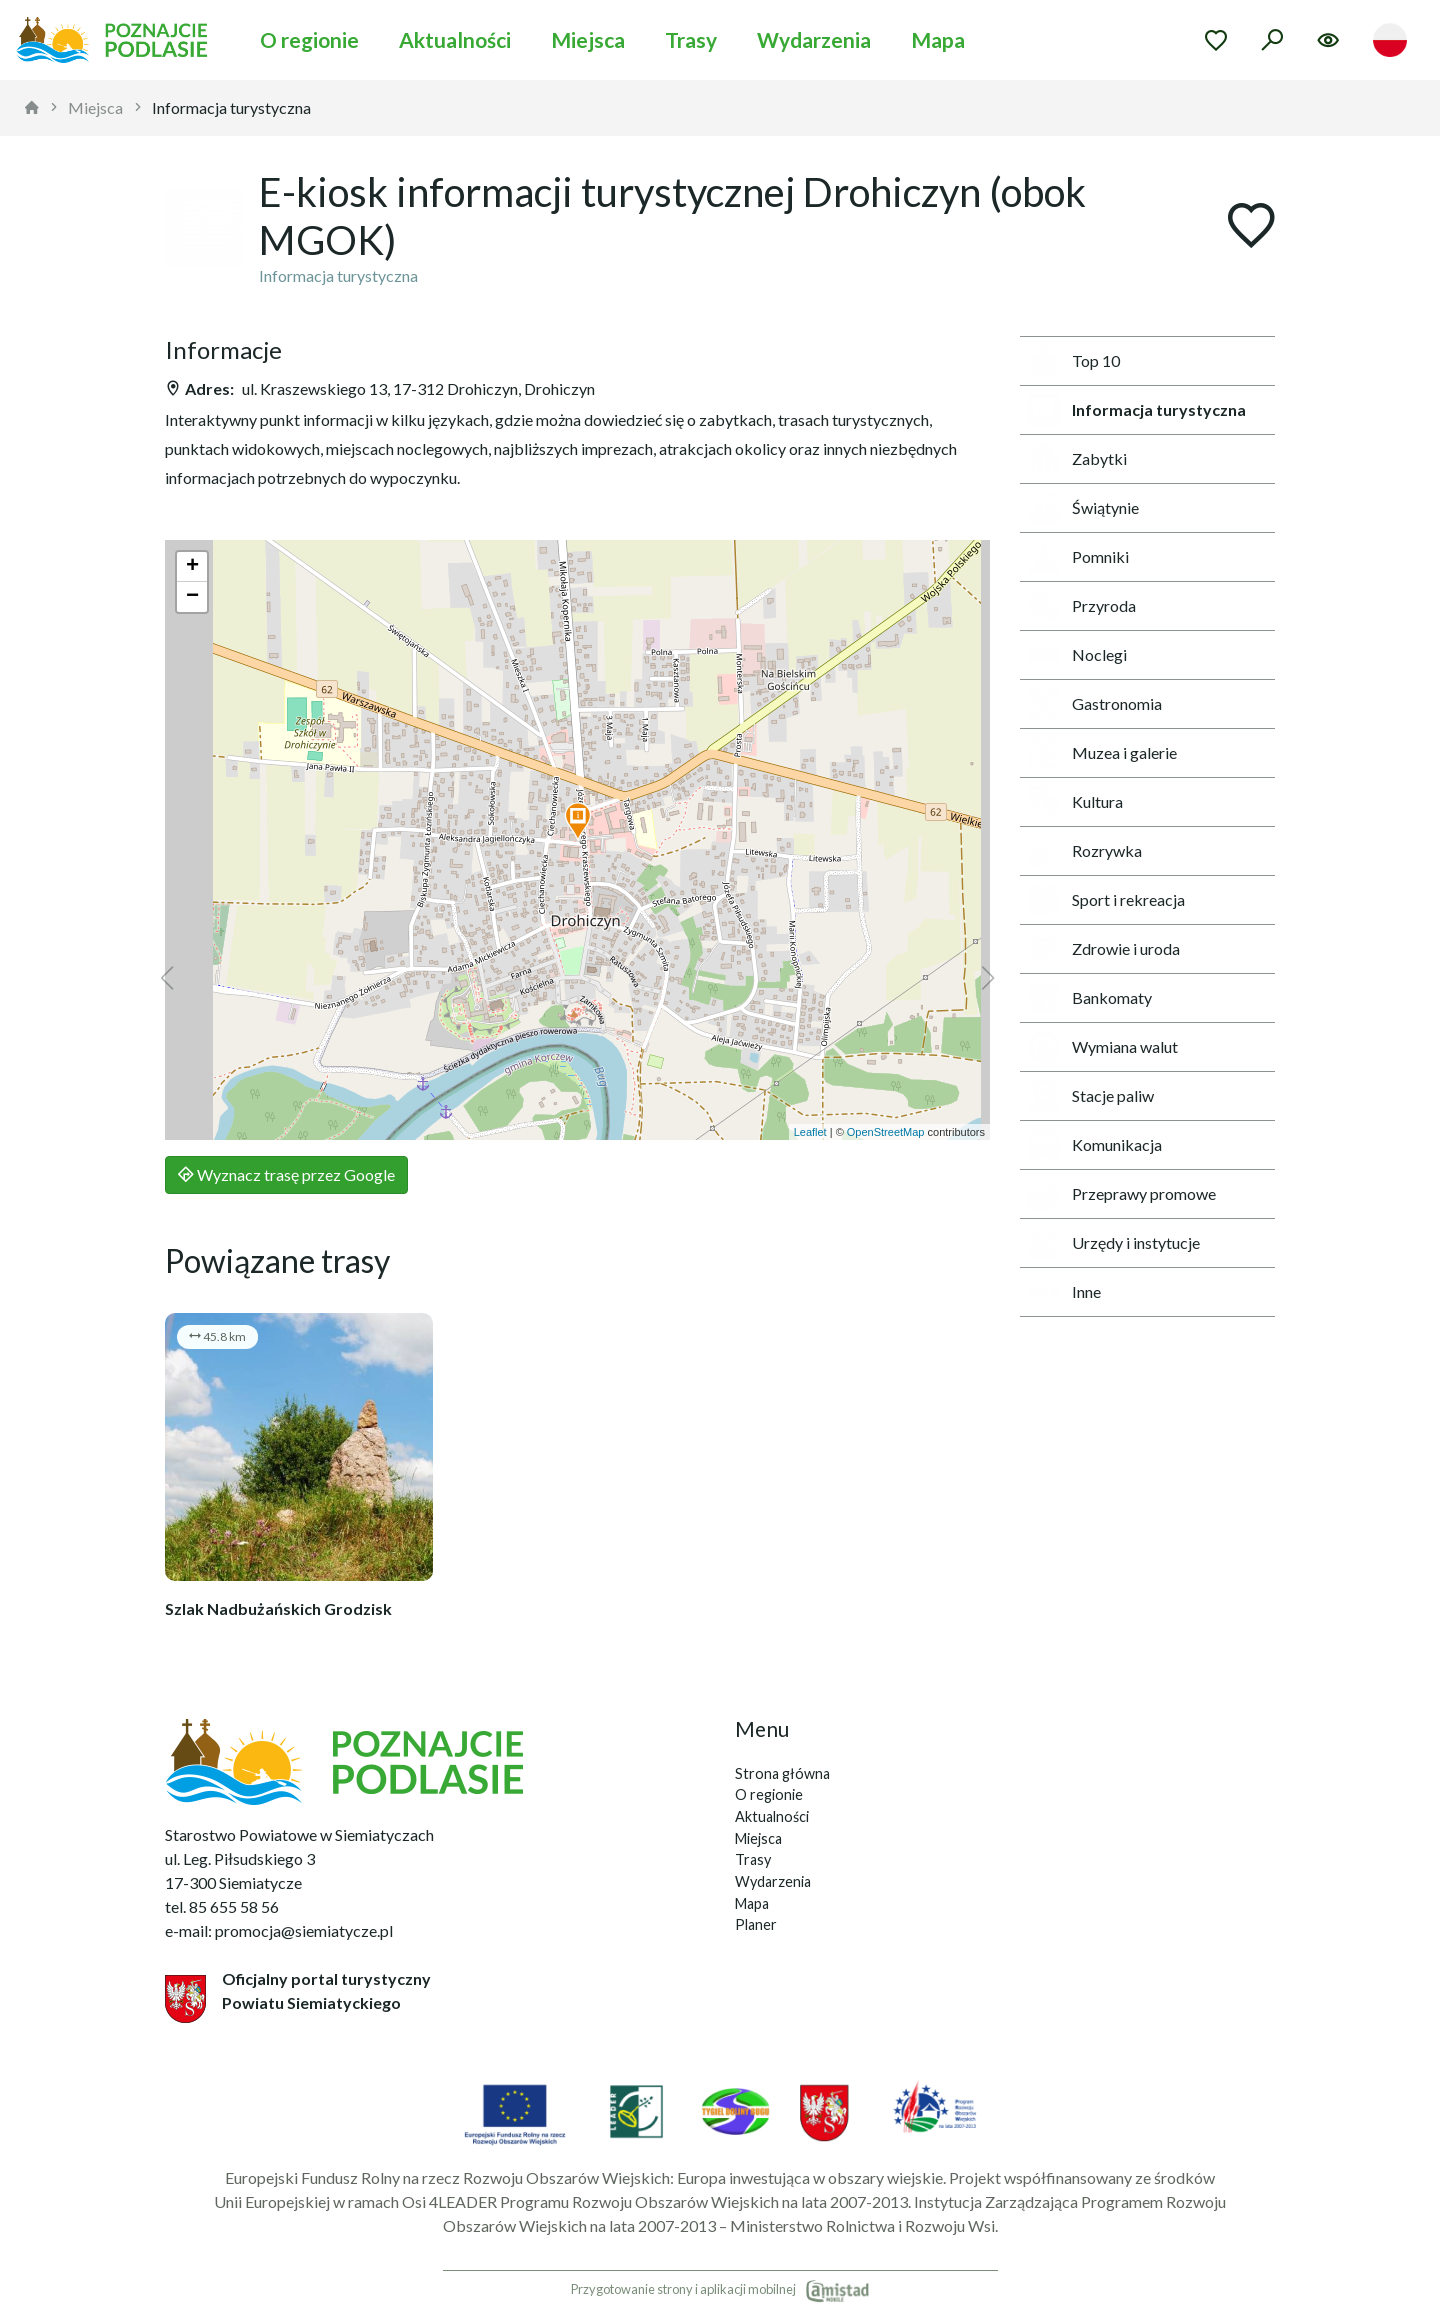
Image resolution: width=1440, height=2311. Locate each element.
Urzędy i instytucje (1114, 1243)
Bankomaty (1090, 998)
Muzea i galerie (1102, 753)
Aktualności (455, 39)
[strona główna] (32, 108)
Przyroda (1082, 606)
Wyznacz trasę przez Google (286, 1174)
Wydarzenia (814, 39)
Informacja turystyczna (231, 107)
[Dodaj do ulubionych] (1251, 227)
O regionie (309, 39)
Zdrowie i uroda (1104, 949)
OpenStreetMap (886, 1132)
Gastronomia (1095, 704)
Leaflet (810, 1132)
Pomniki (1078, 557)
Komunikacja (1095, 1145)
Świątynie (1083, 508)
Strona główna (782, 1773)
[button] (578, 822)
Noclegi (1077, 655)
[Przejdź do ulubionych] (1216, 40)
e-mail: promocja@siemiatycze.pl (279, 1930)
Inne (1064, 1292)
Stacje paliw (1091, 1096)
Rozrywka (1085, 851)
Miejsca (588, 39)
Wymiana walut (1103, 1047)
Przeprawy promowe (1122, 1194)
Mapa (938, 39)
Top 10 (1074, 361)
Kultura (1075, 802)
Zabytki (1077, 459)
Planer (756, 1924)
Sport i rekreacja (1106, 900)
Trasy (691, 39)
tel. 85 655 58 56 (222, 1906)
